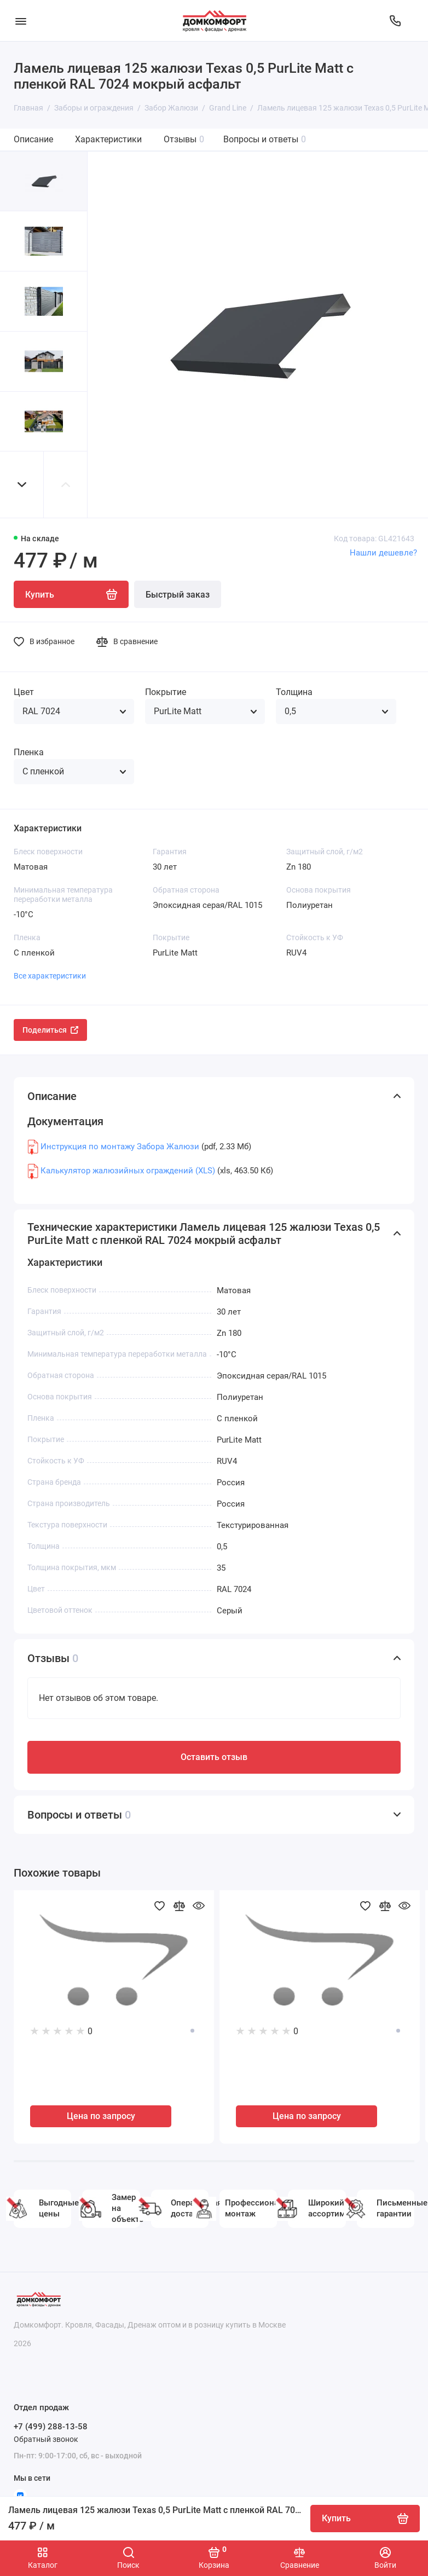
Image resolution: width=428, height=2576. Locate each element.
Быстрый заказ (178, 594)
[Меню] (20, 20)
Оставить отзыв (214, 1757)
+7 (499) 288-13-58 (51, 2427)
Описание (33, 139)
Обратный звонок (46, 2439)
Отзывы (184, 139)
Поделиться (50, 1030)
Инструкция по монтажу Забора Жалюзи (120, 1146)
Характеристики (108, 139)
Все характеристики (50, 975)
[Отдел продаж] (395, 20)
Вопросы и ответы (264, 139)
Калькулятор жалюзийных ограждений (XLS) (128, 1171)
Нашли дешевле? (383, 553)
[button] (22, 484)
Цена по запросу (101, 2116)
